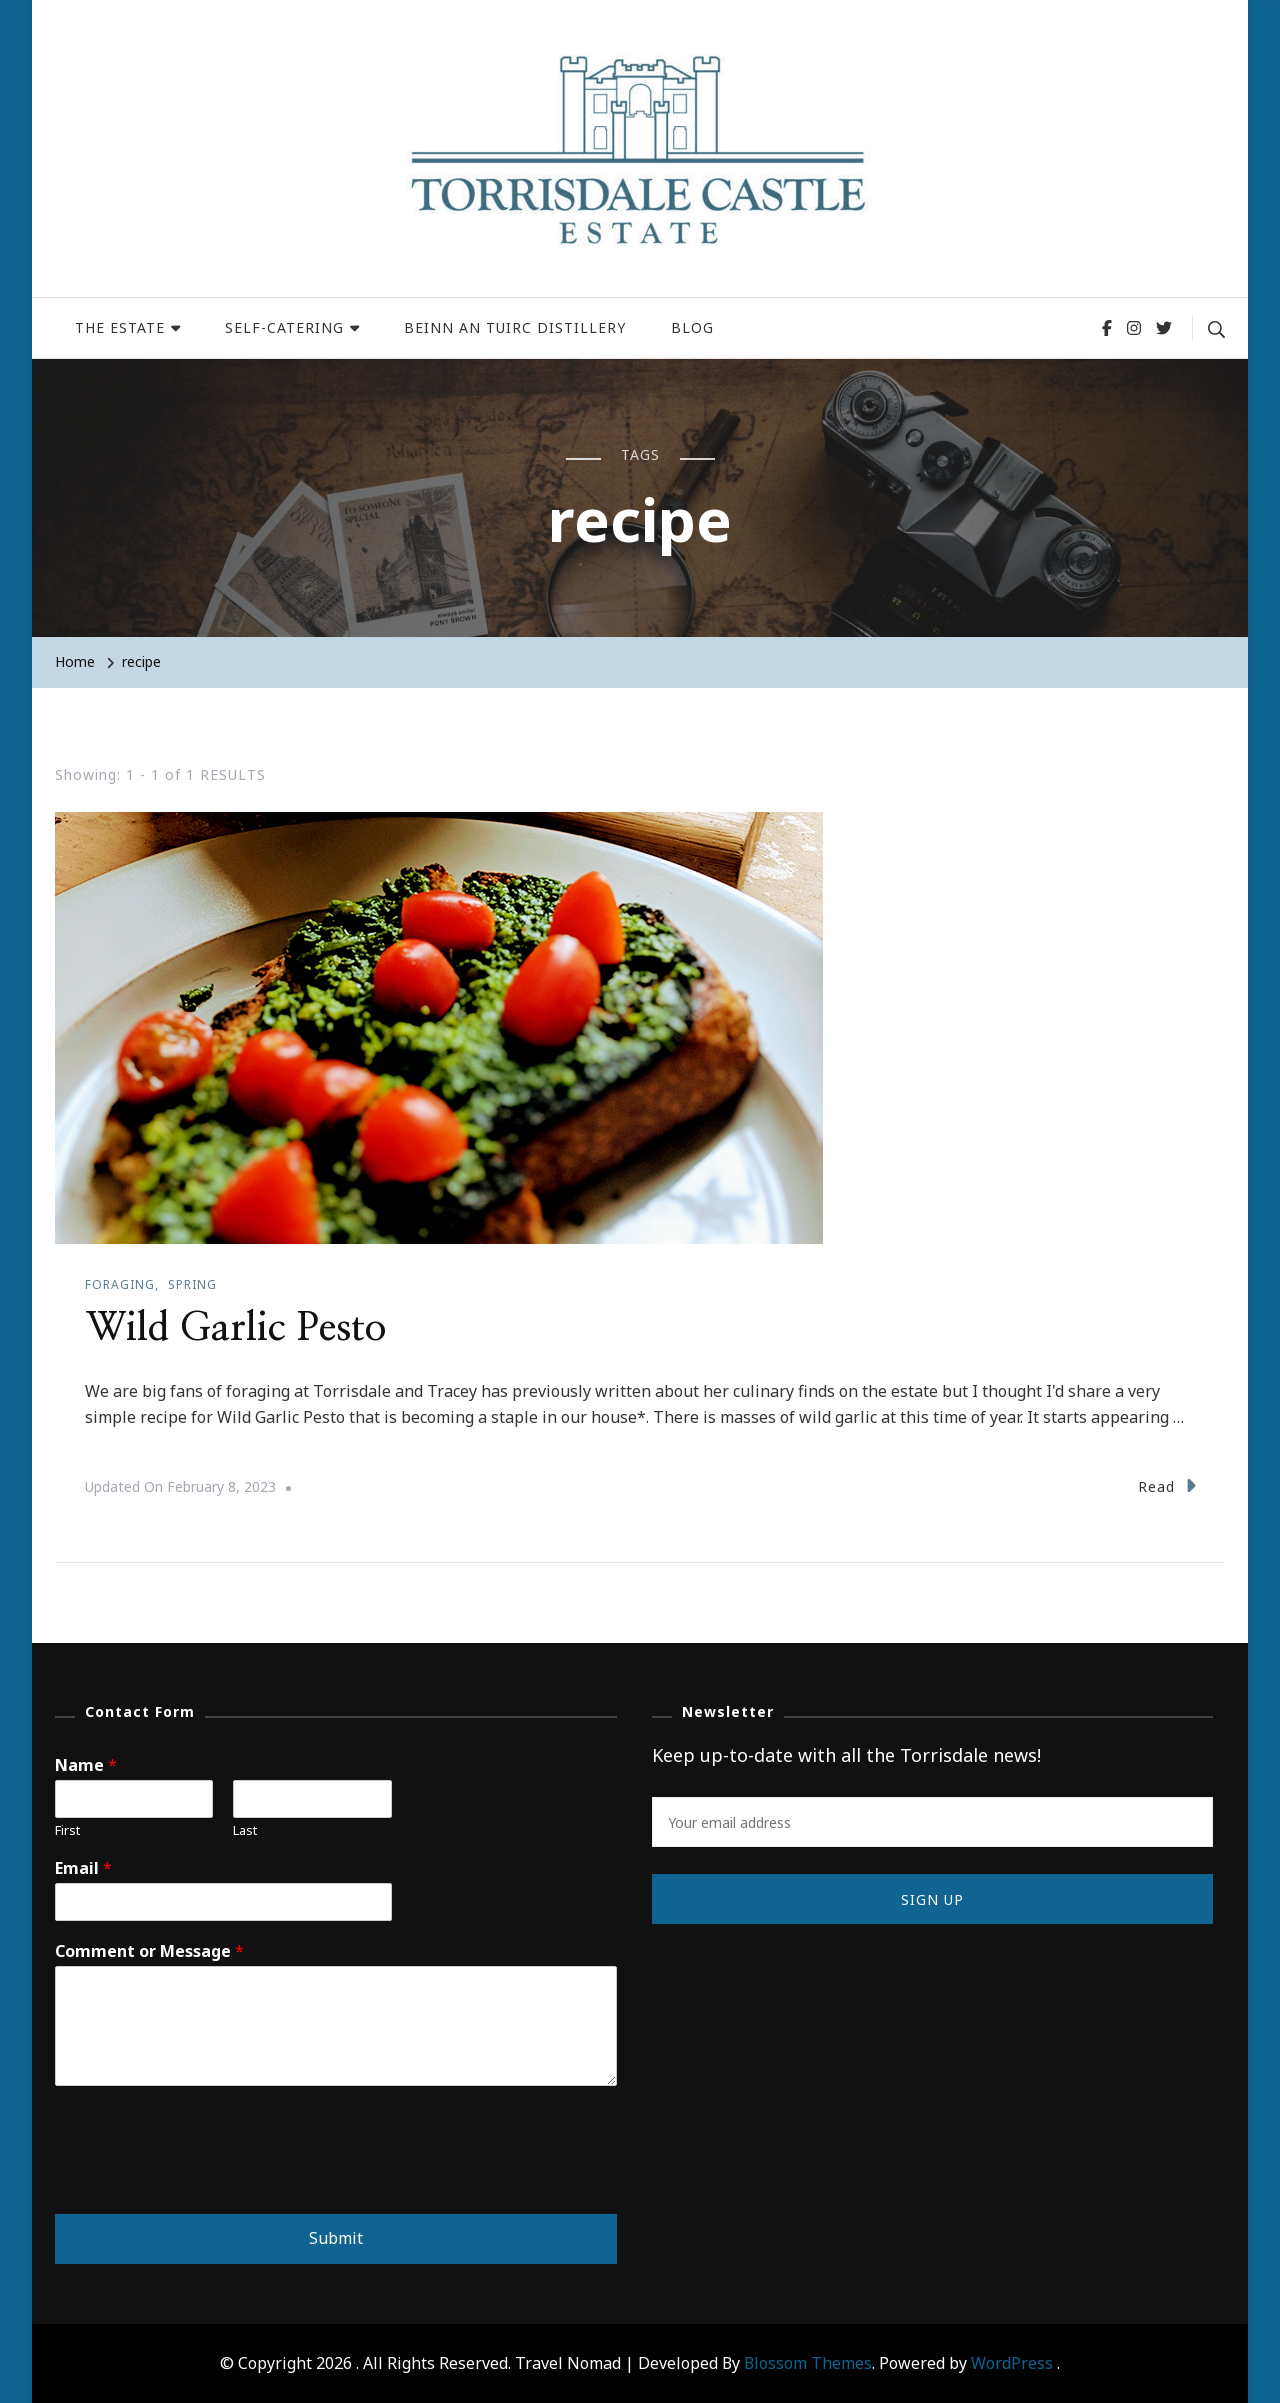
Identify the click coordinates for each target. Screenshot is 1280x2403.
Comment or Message (149, 1950)
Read (1167, 1484)
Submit (336, 2237)
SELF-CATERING (284, 327)
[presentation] (207, 2180)
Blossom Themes (808, 2362)
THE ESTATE (120, 327)
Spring (192, 1284)
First (67, 1829)
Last (245, 1829)
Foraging (120, 1284)
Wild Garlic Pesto (238, 1328)
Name (86, 1764)
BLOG (692, 327)
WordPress (1012, 2362)
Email (83, 1868)
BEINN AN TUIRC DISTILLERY (515, 327)
